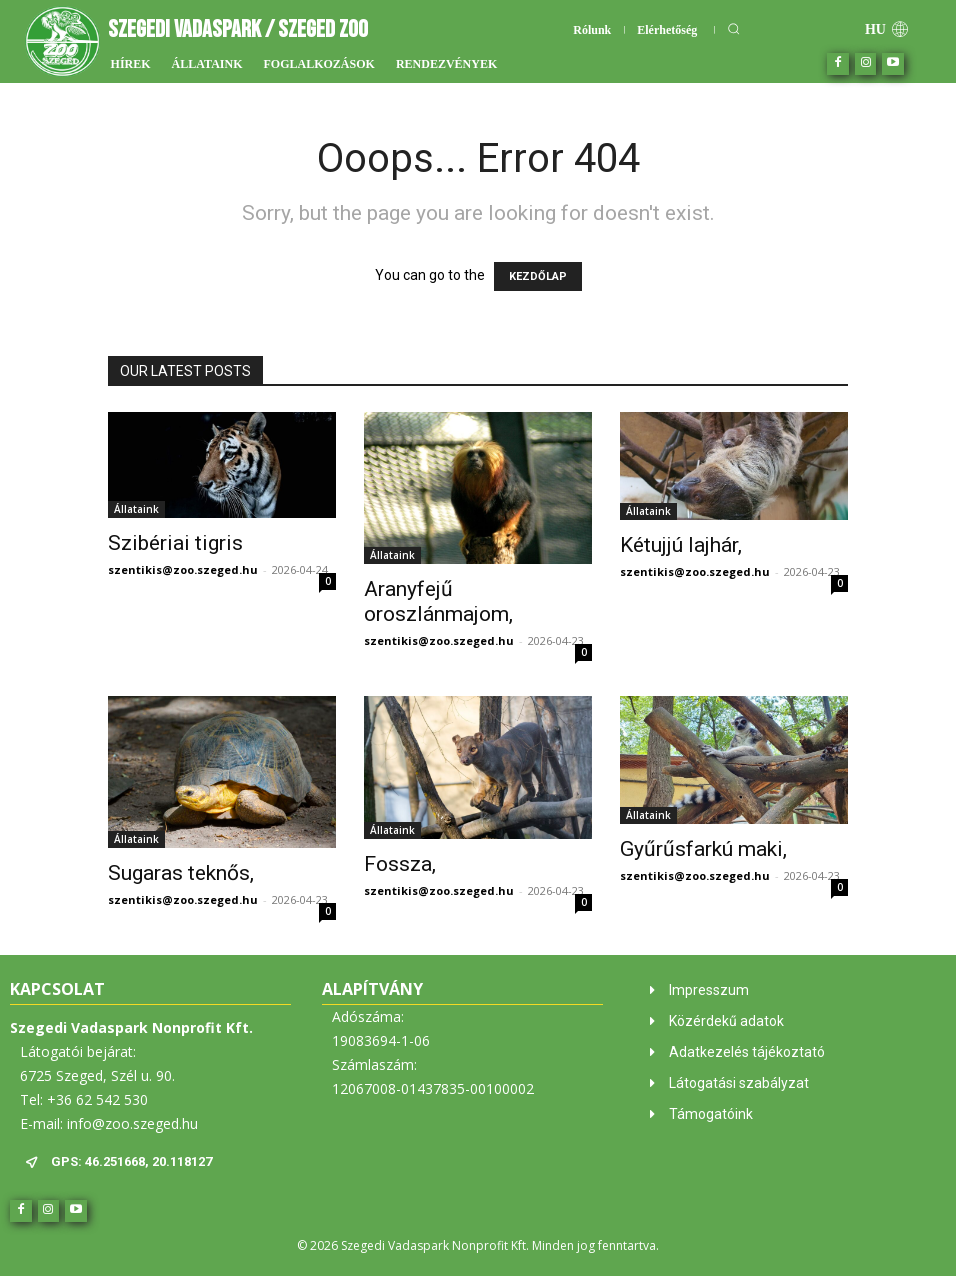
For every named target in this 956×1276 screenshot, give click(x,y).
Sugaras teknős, (181, 873)
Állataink (136, 509)
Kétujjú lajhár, (681, 545)
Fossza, (400, 864)
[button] (733, 28)
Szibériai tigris (175, 543)
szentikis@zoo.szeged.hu (183, 569)
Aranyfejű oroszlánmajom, (438, 601)
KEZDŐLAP (538, 276)
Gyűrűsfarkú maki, (703, 849)
